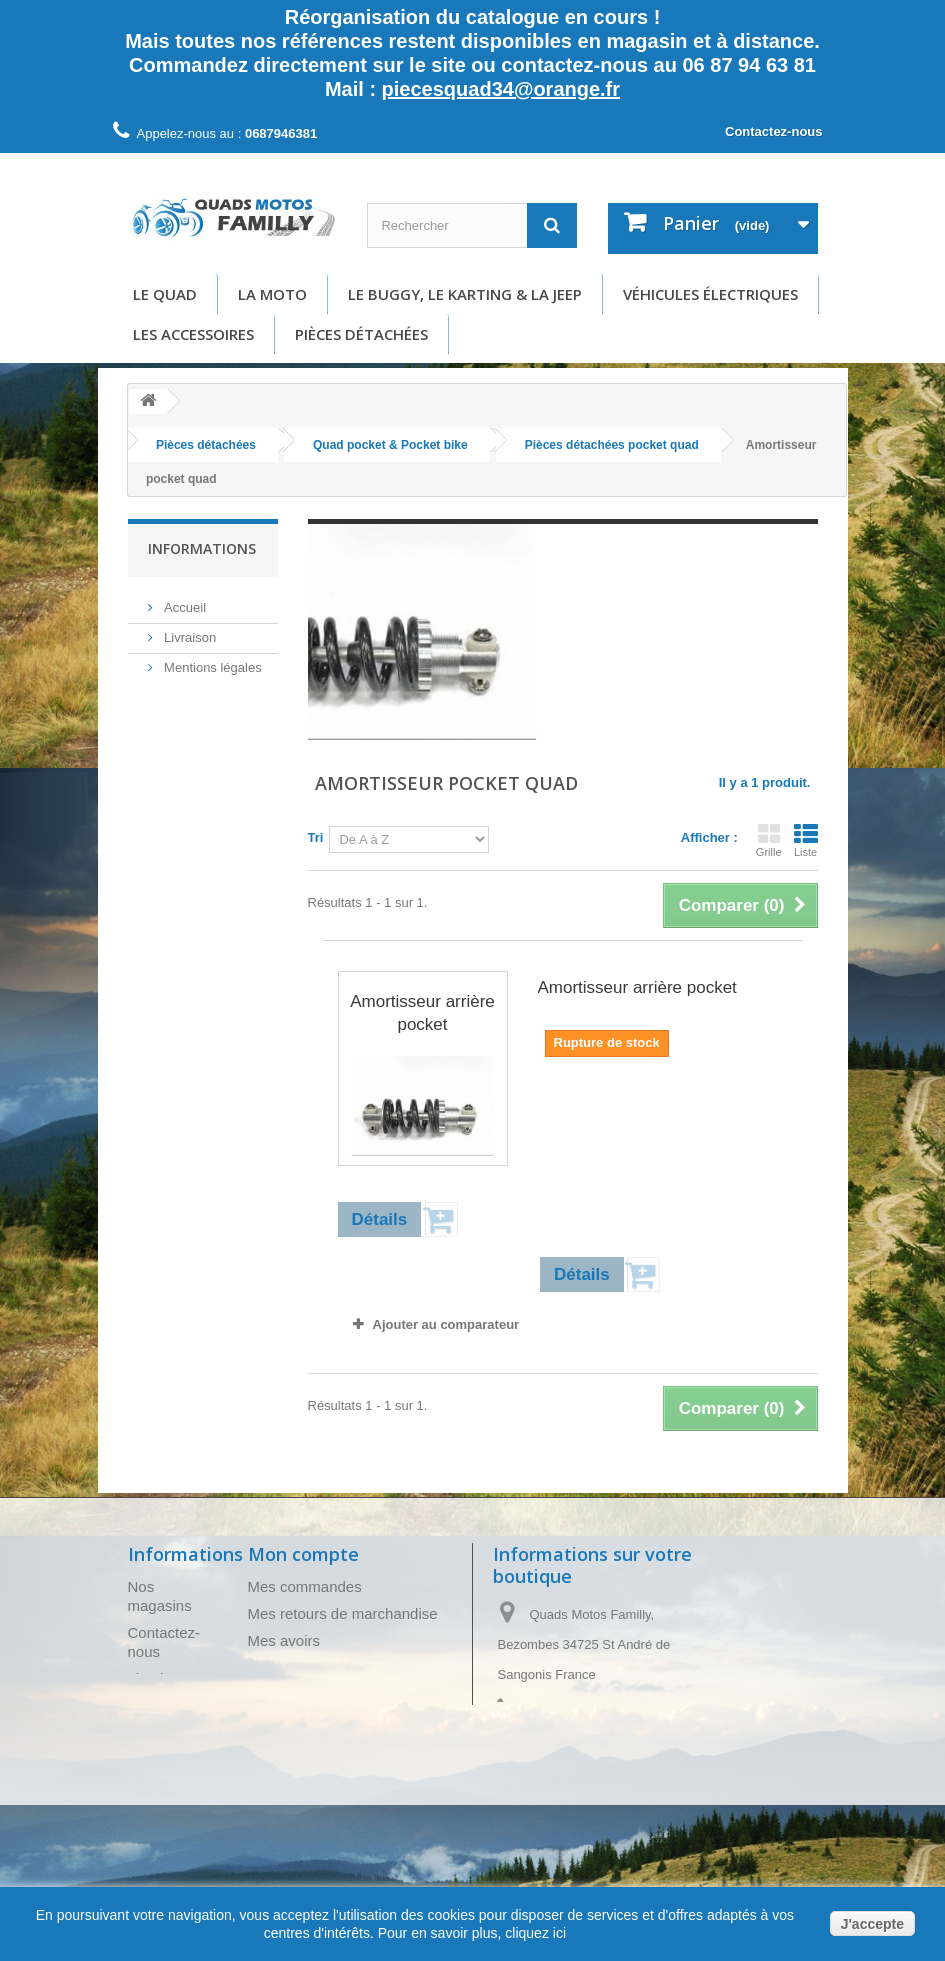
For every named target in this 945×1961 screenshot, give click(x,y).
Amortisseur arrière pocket (422, 1013)
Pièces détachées (361, 334)
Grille (769, 840)
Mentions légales (211, 662)
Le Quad (165, 294)
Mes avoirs (284, 1640)
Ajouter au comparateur (446, 1324)
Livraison (189, 632)
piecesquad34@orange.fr (501, 89)
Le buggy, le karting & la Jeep (465, 294)
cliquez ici (533, 1933)
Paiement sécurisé (216, 770)
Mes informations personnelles (349, 1694)
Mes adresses (294, 1667)
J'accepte (872, 1924)
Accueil (184, 602)
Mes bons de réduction (324, 1721)
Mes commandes (305, 1586)
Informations (202, 548)
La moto (272, 294)
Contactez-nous (774, 131)
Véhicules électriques (710, 294)
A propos (188, 740)
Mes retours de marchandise (343, 1613)
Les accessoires (193, 334)
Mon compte (303, 1554)
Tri (316, 837)
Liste (806, 840)
